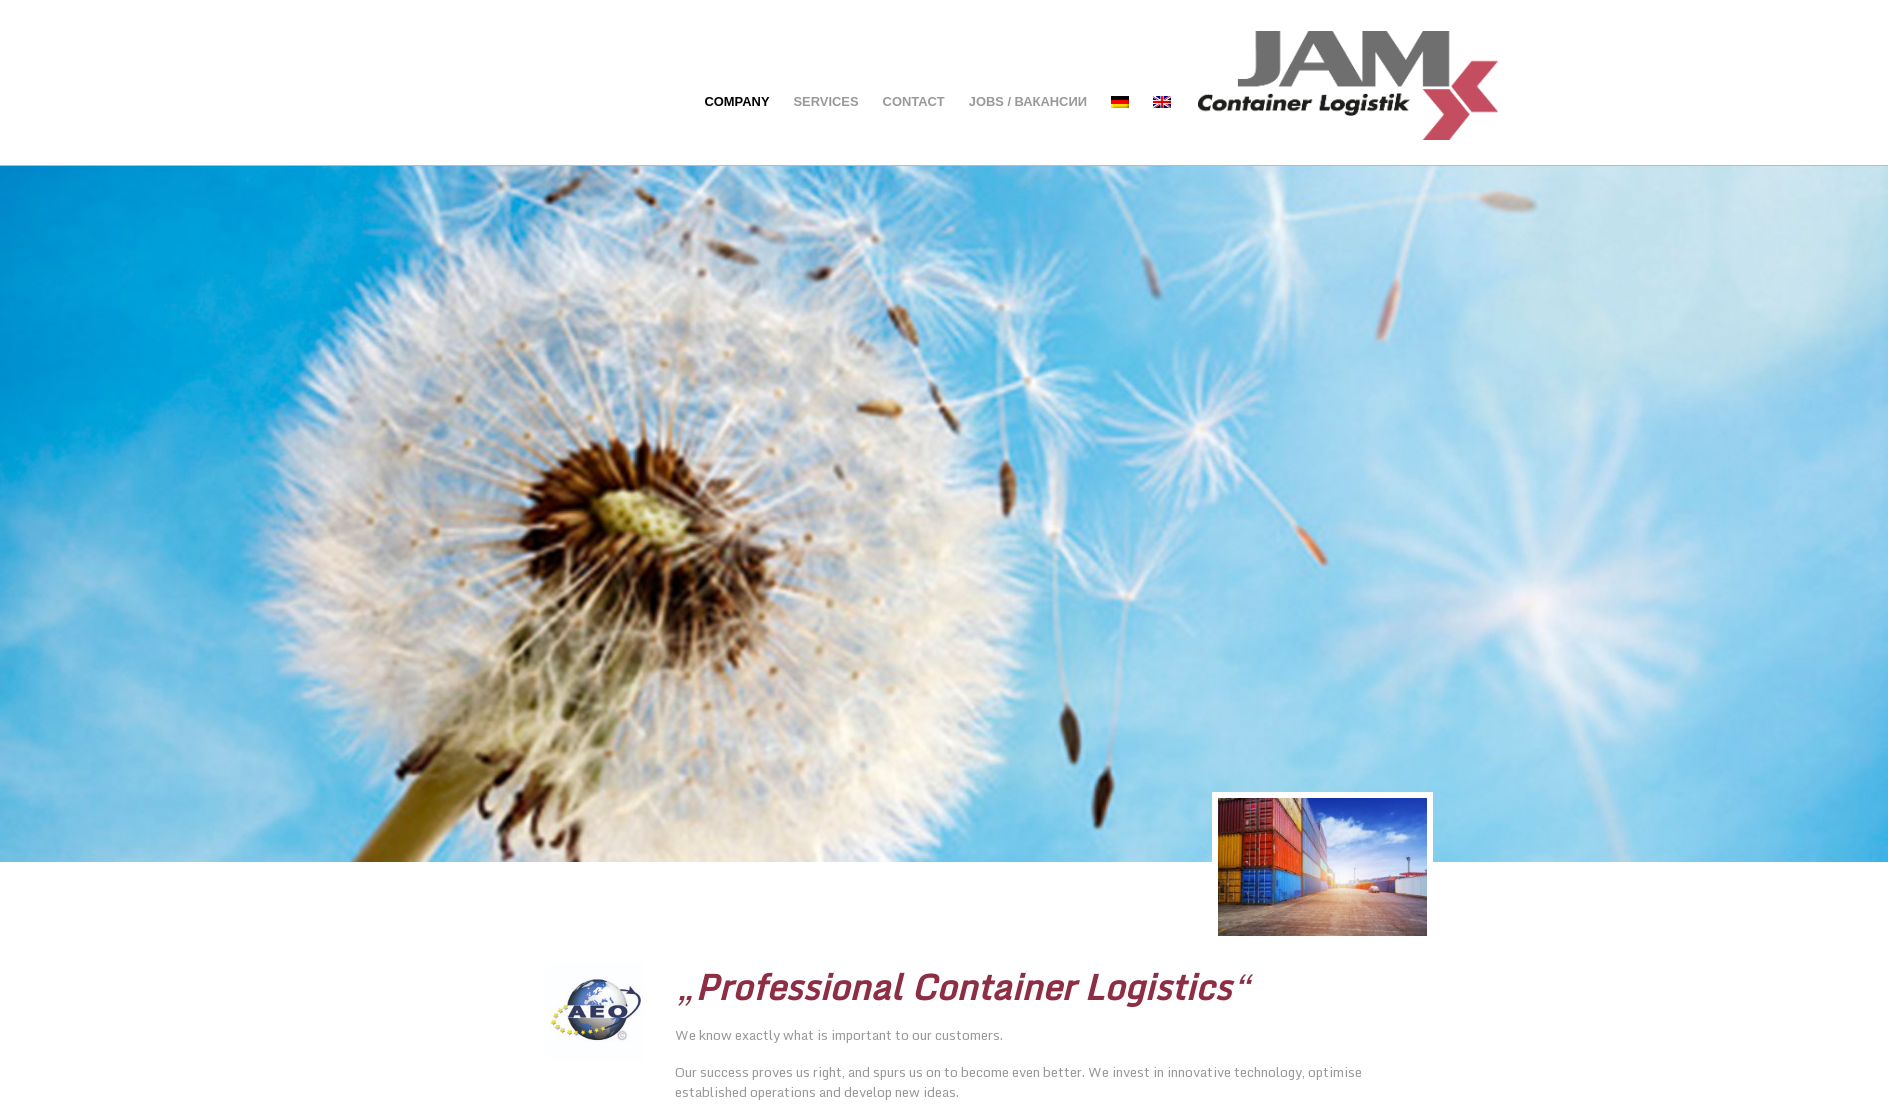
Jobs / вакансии (1028, 101)
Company (737, 101)
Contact (914, 101)
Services (826, 101)
